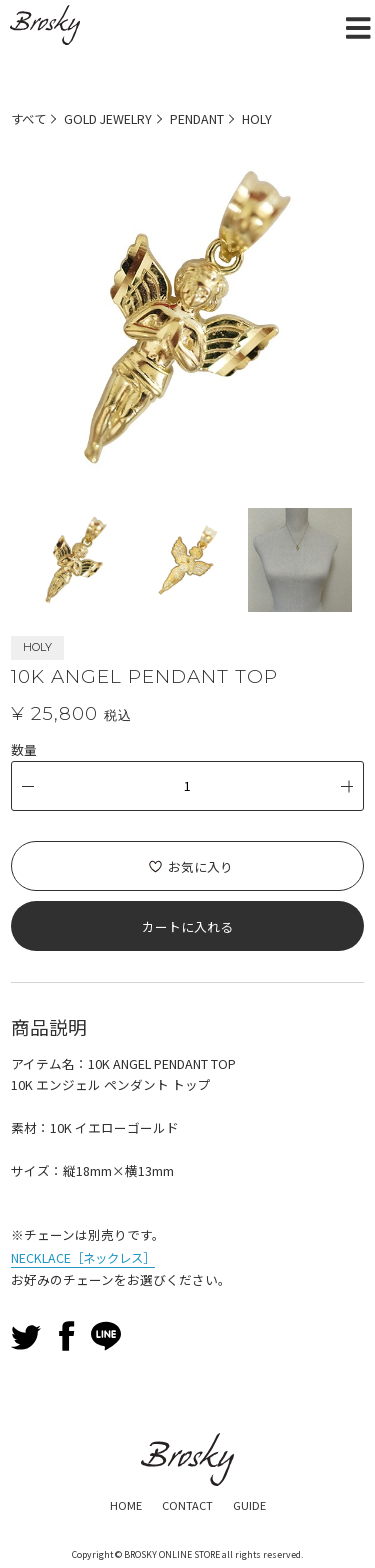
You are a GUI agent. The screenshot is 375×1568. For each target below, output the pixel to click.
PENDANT (200, 118)
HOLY (260, 118)
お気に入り (200, 865)
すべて (29, 118)
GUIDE (250, 1503)
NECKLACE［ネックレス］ (86, 1255)
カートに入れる (187, 925)
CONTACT (187, 1503)
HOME (125, 1503)
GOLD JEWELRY (110, 118)
